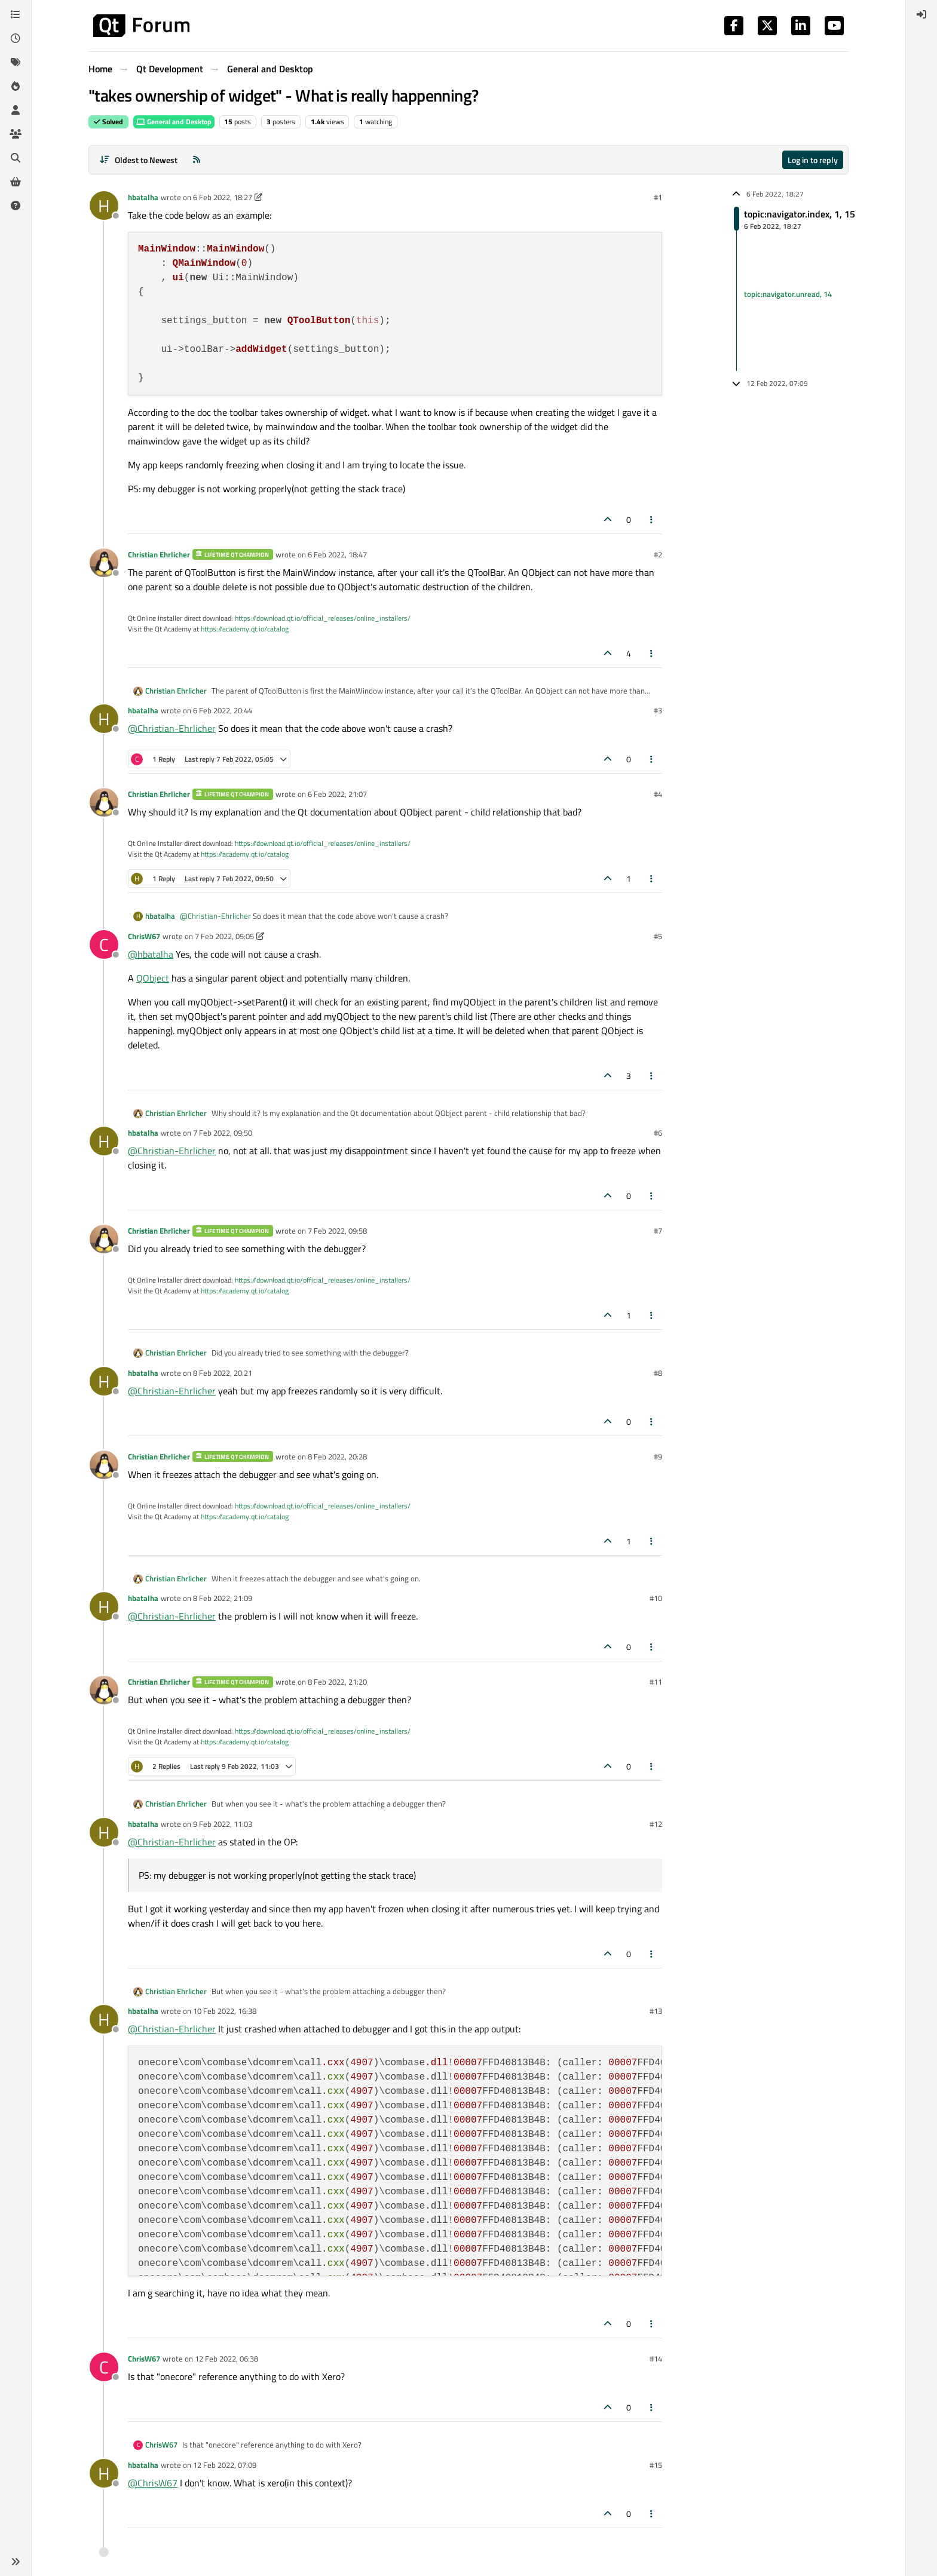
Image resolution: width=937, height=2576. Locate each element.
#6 (658, 1133)
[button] (15, 2561)
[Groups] (15, 133)
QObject (152, 978)
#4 (658, 794)
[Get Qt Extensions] (15, 181)
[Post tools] (652, 519)
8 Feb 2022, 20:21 (222, 1373)
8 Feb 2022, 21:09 (222, 1598)
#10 (656, 1598)
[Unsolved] (15, 205)
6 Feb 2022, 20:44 (222, 710)
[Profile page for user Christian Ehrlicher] (104, 562)
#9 (658, 1456)
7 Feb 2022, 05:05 (224, 936)
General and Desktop (174, 121)
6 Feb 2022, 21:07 (337, 794)
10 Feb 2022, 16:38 (224, 2011)
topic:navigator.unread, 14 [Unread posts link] (788, 294)
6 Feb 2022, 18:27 (222, 197)
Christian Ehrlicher (159, 554)
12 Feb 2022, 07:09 (224, 2465)
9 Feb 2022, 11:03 (222, 1824)
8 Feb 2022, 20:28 (337, 1456)
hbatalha (143, 197)
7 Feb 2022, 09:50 (222, 1133)
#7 (658, 1231)
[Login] (921, 14)
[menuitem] (921, 14)
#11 (656, 1682)
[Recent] (15, 38)
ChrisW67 (144, 936)
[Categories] (15, 14)
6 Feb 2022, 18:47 (337, 554)
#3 (658, 710)
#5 (658, 936)
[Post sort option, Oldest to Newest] (138, 160)
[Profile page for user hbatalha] (104, 205)
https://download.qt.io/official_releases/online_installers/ (323, 618)
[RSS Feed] (197, 160)
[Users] (15, 109)
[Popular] (15, 86)
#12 (656, 1824)
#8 (658, 1373)
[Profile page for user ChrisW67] (104, 944)
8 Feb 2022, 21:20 (337, 1682)
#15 (656, 2465)
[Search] (15, 157)
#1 (658, 197)
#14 (656, 2359)
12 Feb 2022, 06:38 (226, 2359)
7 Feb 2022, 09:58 (337, 1231)
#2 (658, 554)
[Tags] (15, 62)
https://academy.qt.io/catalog (245, 628)
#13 (656, 2011)
